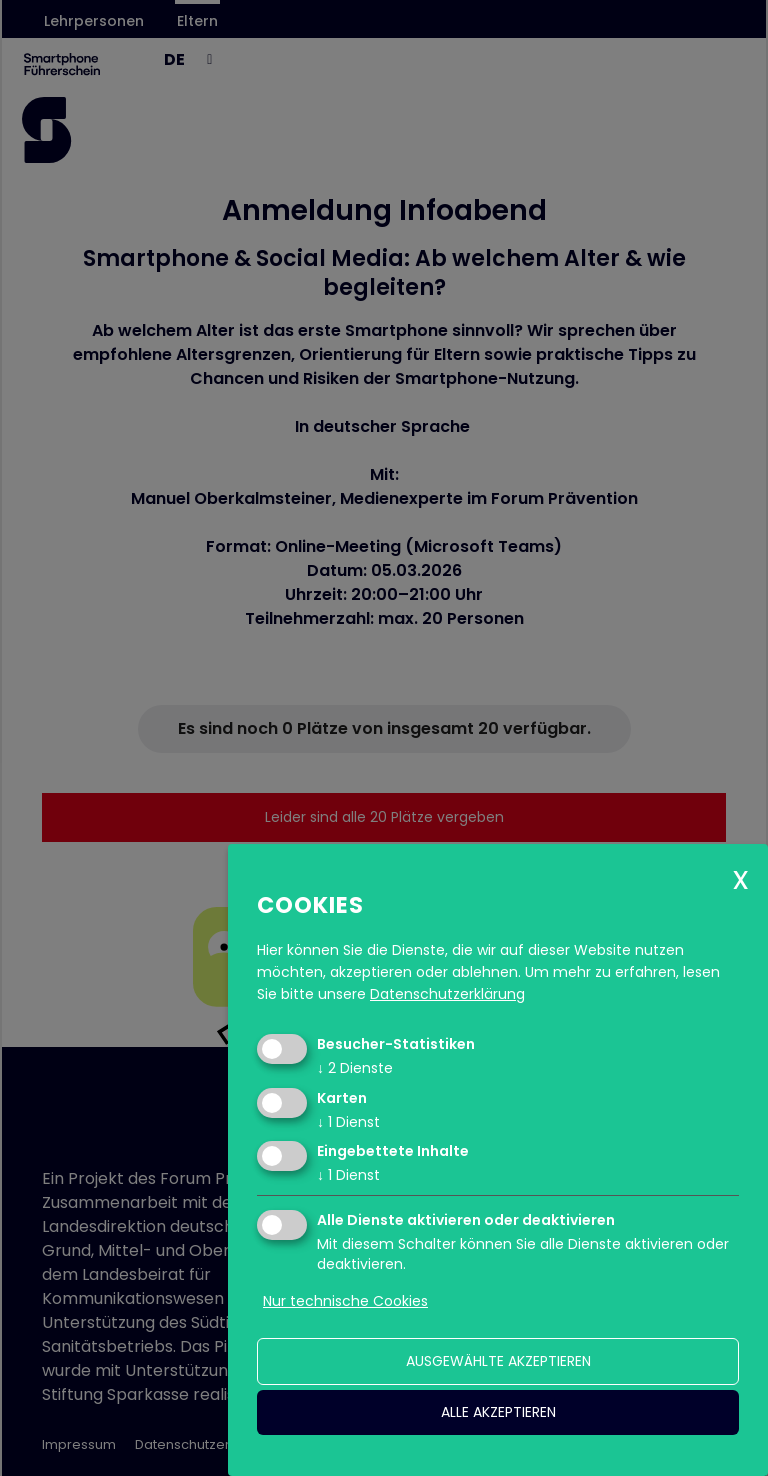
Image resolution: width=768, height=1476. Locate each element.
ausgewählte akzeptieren (498, 1361)
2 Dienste (355, 1068)
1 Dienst (348, 1122)
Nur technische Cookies (345, 1301)
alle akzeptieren (498, 1412)
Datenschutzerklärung (447, 994)
